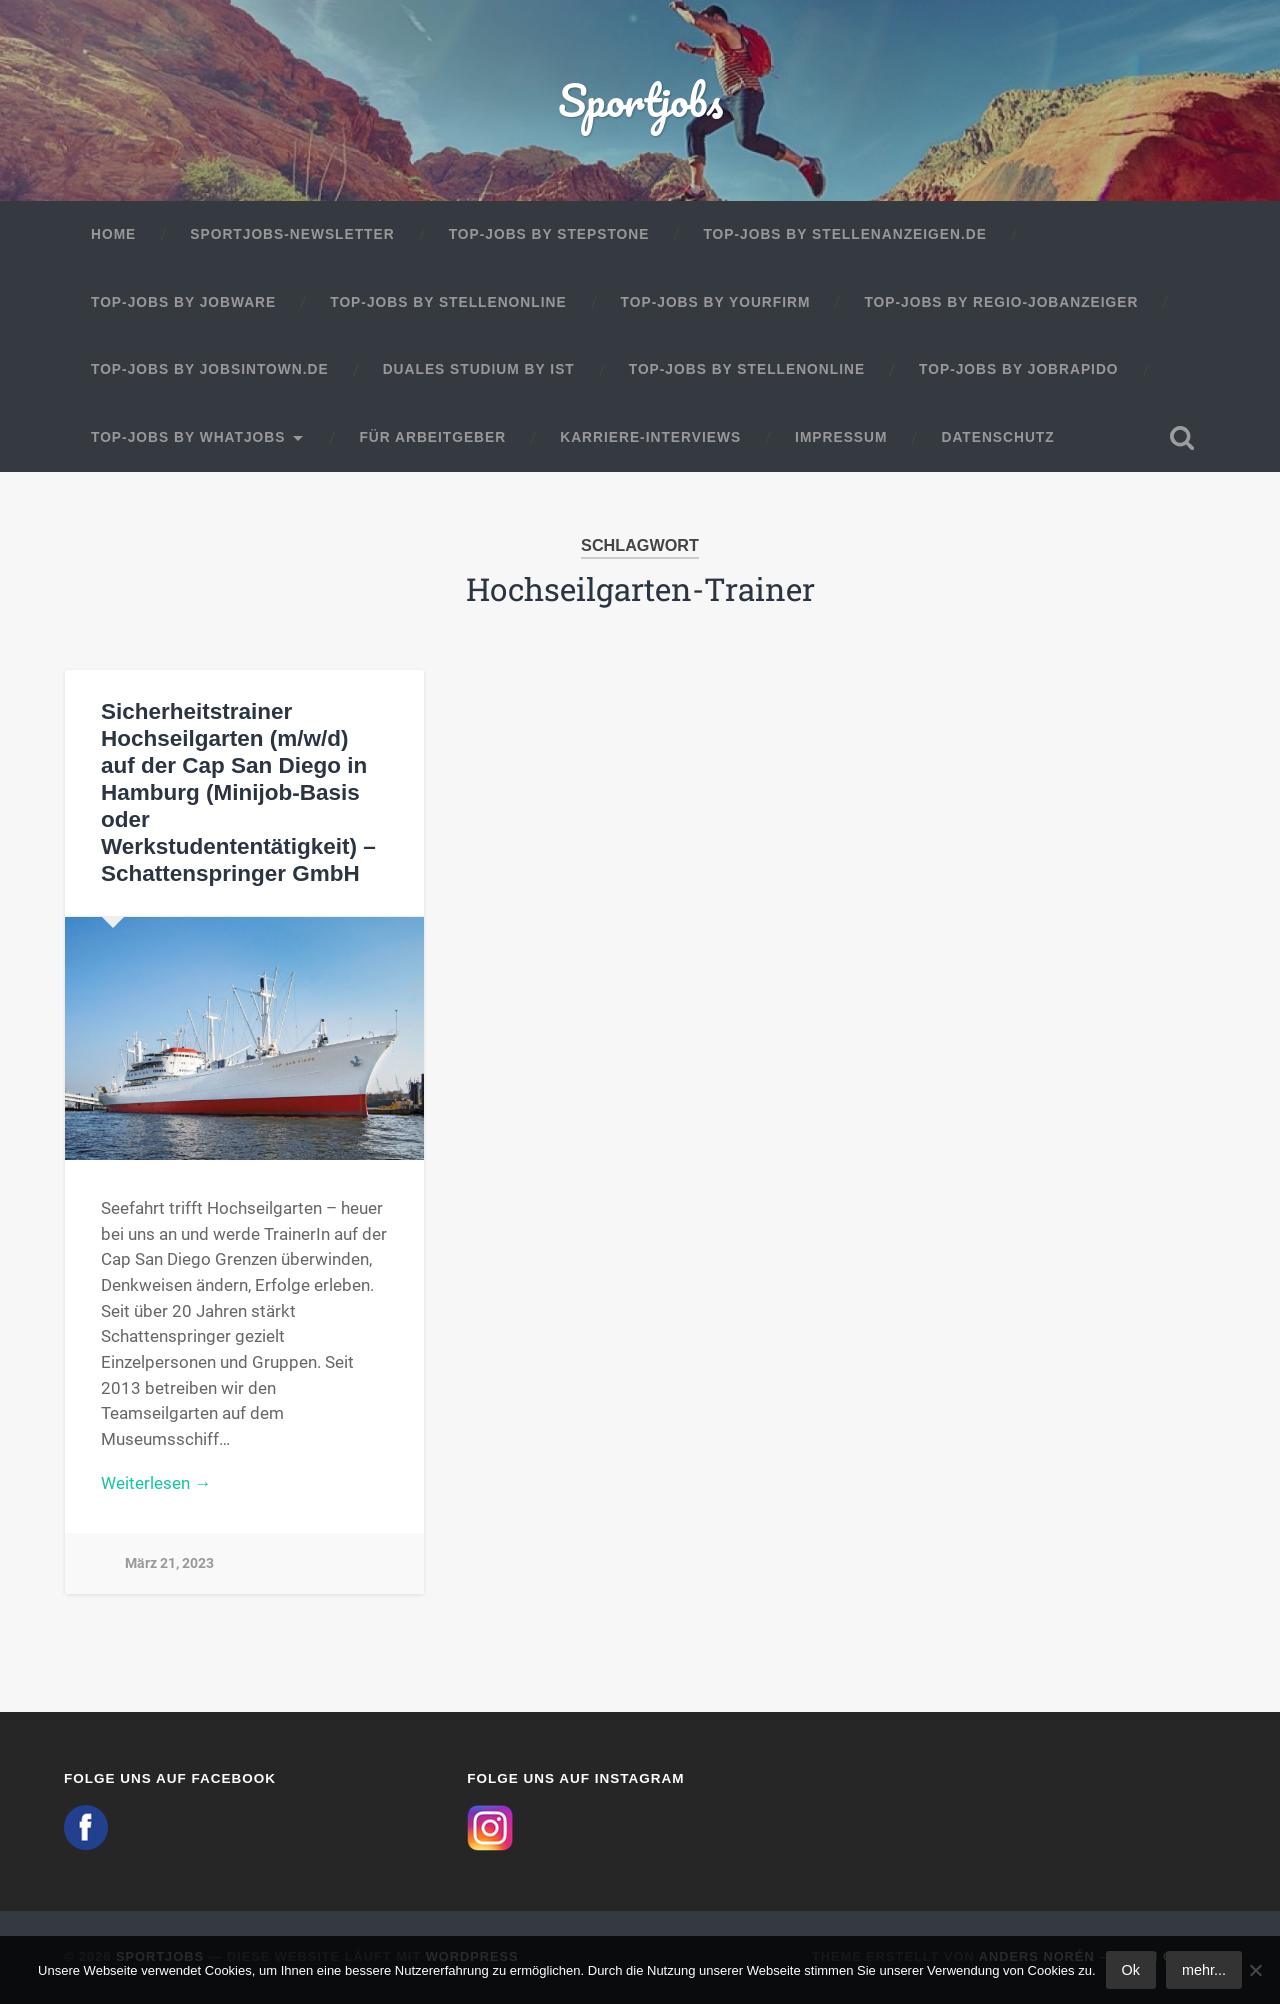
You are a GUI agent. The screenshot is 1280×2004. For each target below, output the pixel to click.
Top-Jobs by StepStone (549, 234)
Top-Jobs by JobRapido (1018, 369)
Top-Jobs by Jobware (183, 302)
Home (113, 234)
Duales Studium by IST (479, 369)
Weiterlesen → (156, 1483)
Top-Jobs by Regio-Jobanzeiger (1001, 302)
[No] (1255, 1970)
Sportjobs (640, 99)
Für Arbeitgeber (432, 437)
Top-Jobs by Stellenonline (448, 302)
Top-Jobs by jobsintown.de (210, 369)
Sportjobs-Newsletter (292, 234)
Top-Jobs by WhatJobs (188, 437)
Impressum (841, 437)
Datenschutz (997, 437)
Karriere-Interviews (650, 437)
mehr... (1204, 1970)
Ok (1131, 1970)
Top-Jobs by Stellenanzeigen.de (844, 234)
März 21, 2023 (169, 1563)
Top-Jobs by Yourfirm (716, 302)
